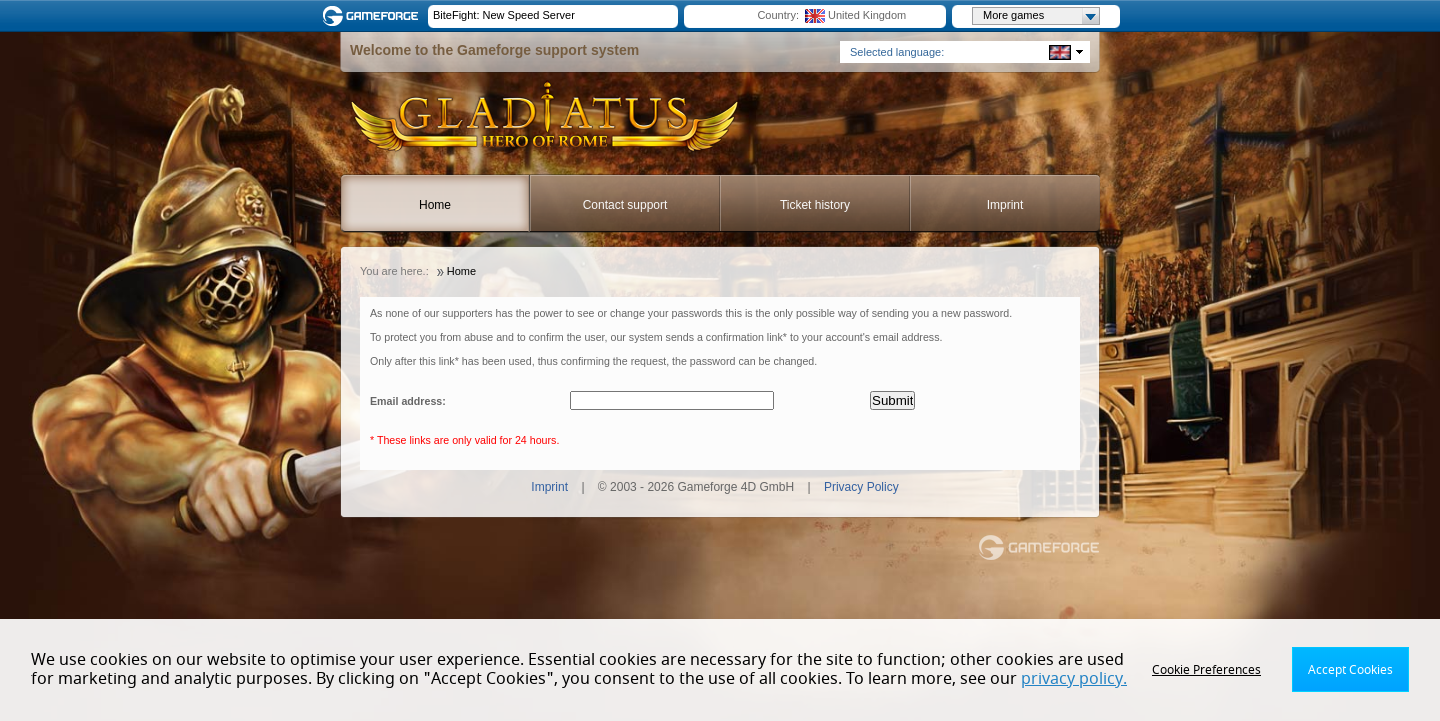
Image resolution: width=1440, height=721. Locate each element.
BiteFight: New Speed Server (504, 15)
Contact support (625, 205)
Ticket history (815, 205)
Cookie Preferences (1206, 670)
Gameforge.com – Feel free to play (374, 16)
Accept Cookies (1350, 670)
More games (1041, 16)
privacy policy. (1074, 679)
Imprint (1005, 205)
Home (435, 205)
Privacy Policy (861, 487)
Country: (778, 15)
